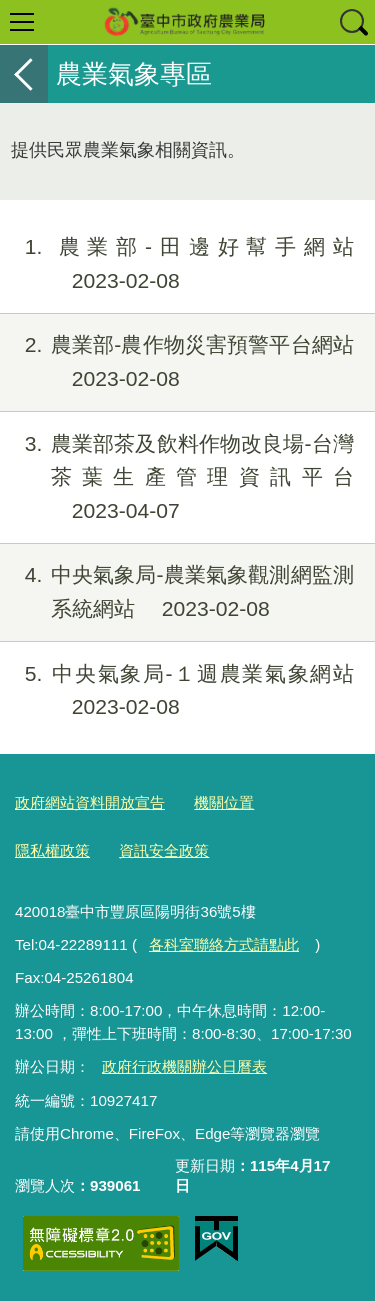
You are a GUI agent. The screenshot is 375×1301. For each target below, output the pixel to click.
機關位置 (224, 802)
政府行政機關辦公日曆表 (184, 1066)
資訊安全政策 (164, 850)
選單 (22, 22)
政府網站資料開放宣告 (90, 802)
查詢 (353, 22)
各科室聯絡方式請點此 (224, 944)
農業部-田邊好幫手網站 (177, 264)
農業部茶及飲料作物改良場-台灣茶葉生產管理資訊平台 (177, 477)
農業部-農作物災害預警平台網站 (177, 362)
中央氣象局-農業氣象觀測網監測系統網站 (177, 592)
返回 (24, 74)
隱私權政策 (52, 850)
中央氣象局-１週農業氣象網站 (177, 691)
